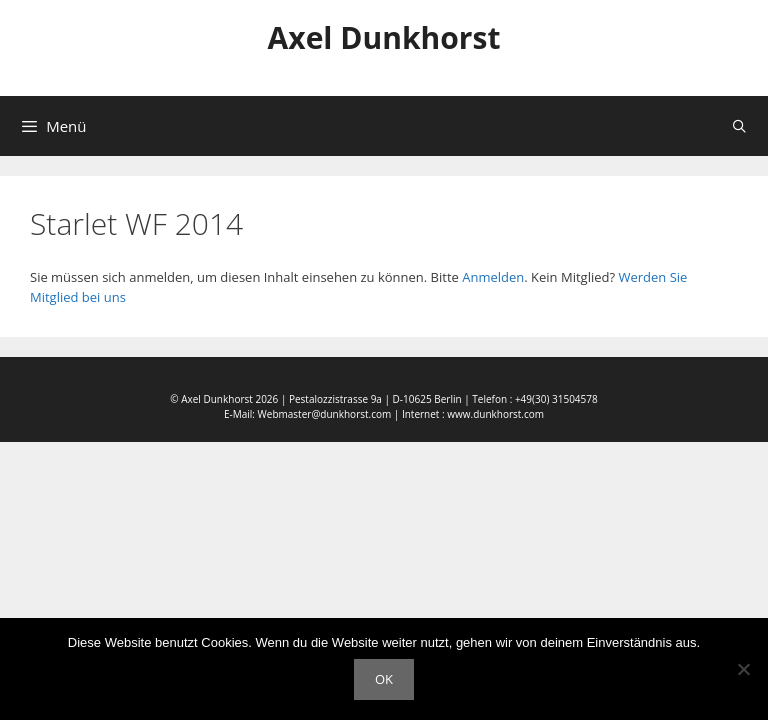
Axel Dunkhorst (384, 37)
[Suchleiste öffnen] (739, 126)
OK (384, 679)
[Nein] (743, 669)
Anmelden (493, 277)
